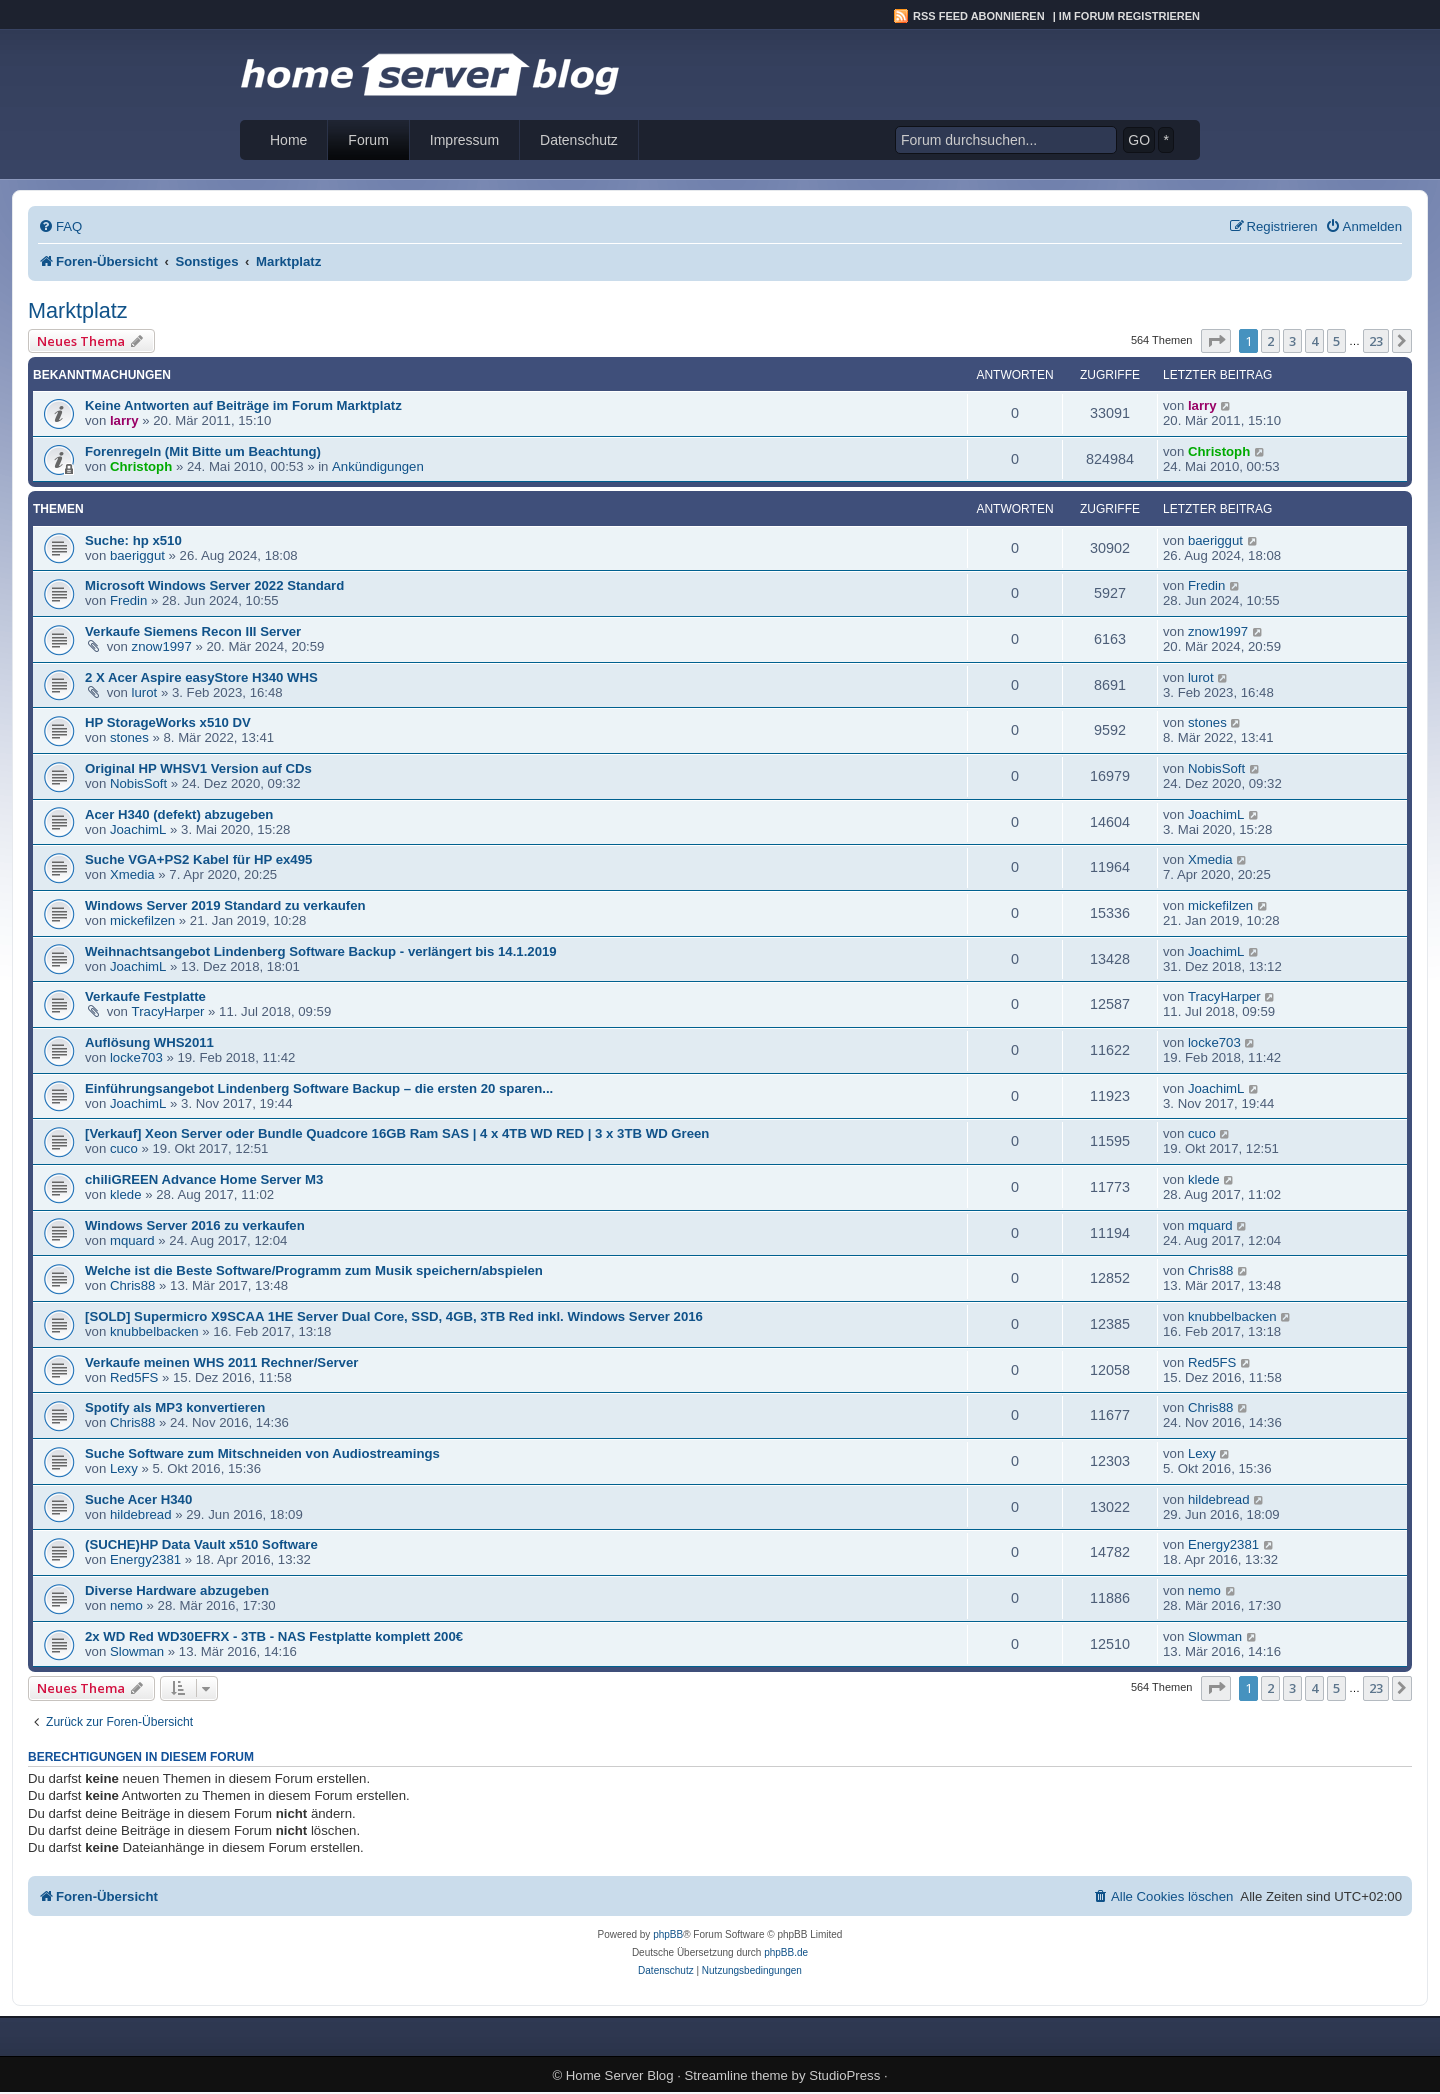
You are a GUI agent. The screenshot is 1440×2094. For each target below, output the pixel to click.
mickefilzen (142, 920)
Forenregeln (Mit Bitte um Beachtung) (203, 451)
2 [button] (1270, 341)
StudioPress (844, 2075)
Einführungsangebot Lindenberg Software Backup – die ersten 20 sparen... (319, 1088)
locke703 (136, 1057)
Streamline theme (736, 2075)
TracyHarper (168, 1011)
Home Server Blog (620, 2075)
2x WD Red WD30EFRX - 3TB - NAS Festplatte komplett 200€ (274, 1636)
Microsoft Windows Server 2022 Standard (214, 585)
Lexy (124, 1468)
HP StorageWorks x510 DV (168, 722)
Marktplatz (78, 310)
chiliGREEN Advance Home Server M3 (204, 1179)
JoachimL (138, 829)
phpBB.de (786, 1952)
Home (288, 140)
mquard (132, 1240)
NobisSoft (138, 783)
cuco (124, 1148)
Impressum (464, 140)
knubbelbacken (154, 1331)
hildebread (141, 1514)
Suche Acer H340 (138, 1499)
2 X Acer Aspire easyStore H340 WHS (201, 677)
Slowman (137, 1651)
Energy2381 (145, 1559)
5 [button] (1336, 341)
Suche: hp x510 (133, 540)
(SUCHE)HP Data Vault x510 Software (201, 1544)
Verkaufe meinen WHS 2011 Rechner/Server (221, 1362)
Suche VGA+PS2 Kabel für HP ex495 (198, 859)
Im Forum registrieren (1129, 16)
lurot (145, 692)
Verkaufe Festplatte (145, 996)
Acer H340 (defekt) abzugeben (179, 814)
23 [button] (1376, 341)
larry (124, 420)
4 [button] (1314, 341)
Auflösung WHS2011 (149, 1042)
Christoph (141, 466)
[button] (1216, 341)
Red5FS (134, 1377)
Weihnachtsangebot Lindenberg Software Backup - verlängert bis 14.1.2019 (321, 951)
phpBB (668, 1934)
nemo (126, 1605)
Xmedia (132, 874)
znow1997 (162, 646)
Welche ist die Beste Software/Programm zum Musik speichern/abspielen (314, 1270)
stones (129, 737)
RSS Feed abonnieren (979, 16)
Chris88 (132, 1285)
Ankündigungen (378, 466)
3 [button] (1292, 341)
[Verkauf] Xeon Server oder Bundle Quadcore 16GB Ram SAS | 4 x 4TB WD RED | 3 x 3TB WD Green (397, 1133)
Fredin (128, 600)
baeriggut (137, 555)
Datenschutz (579, 140)
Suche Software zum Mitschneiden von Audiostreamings (262, 1453)
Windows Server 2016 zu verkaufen (195, 1225)
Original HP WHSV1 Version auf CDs (198, 768)
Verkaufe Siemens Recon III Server (193, 631)
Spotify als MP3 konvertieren (175, 1407)
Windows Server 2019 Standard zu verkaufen (225, 905)
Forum (368, 140)
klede (126, 1194)
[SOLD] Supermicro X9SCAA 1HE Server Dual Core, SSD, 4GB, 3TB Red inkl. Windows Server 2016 (394, 1316)
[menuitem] (60, 226)
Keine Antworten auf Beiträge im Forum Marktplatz (243, 405)
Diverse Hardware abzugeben (177, 1590)
